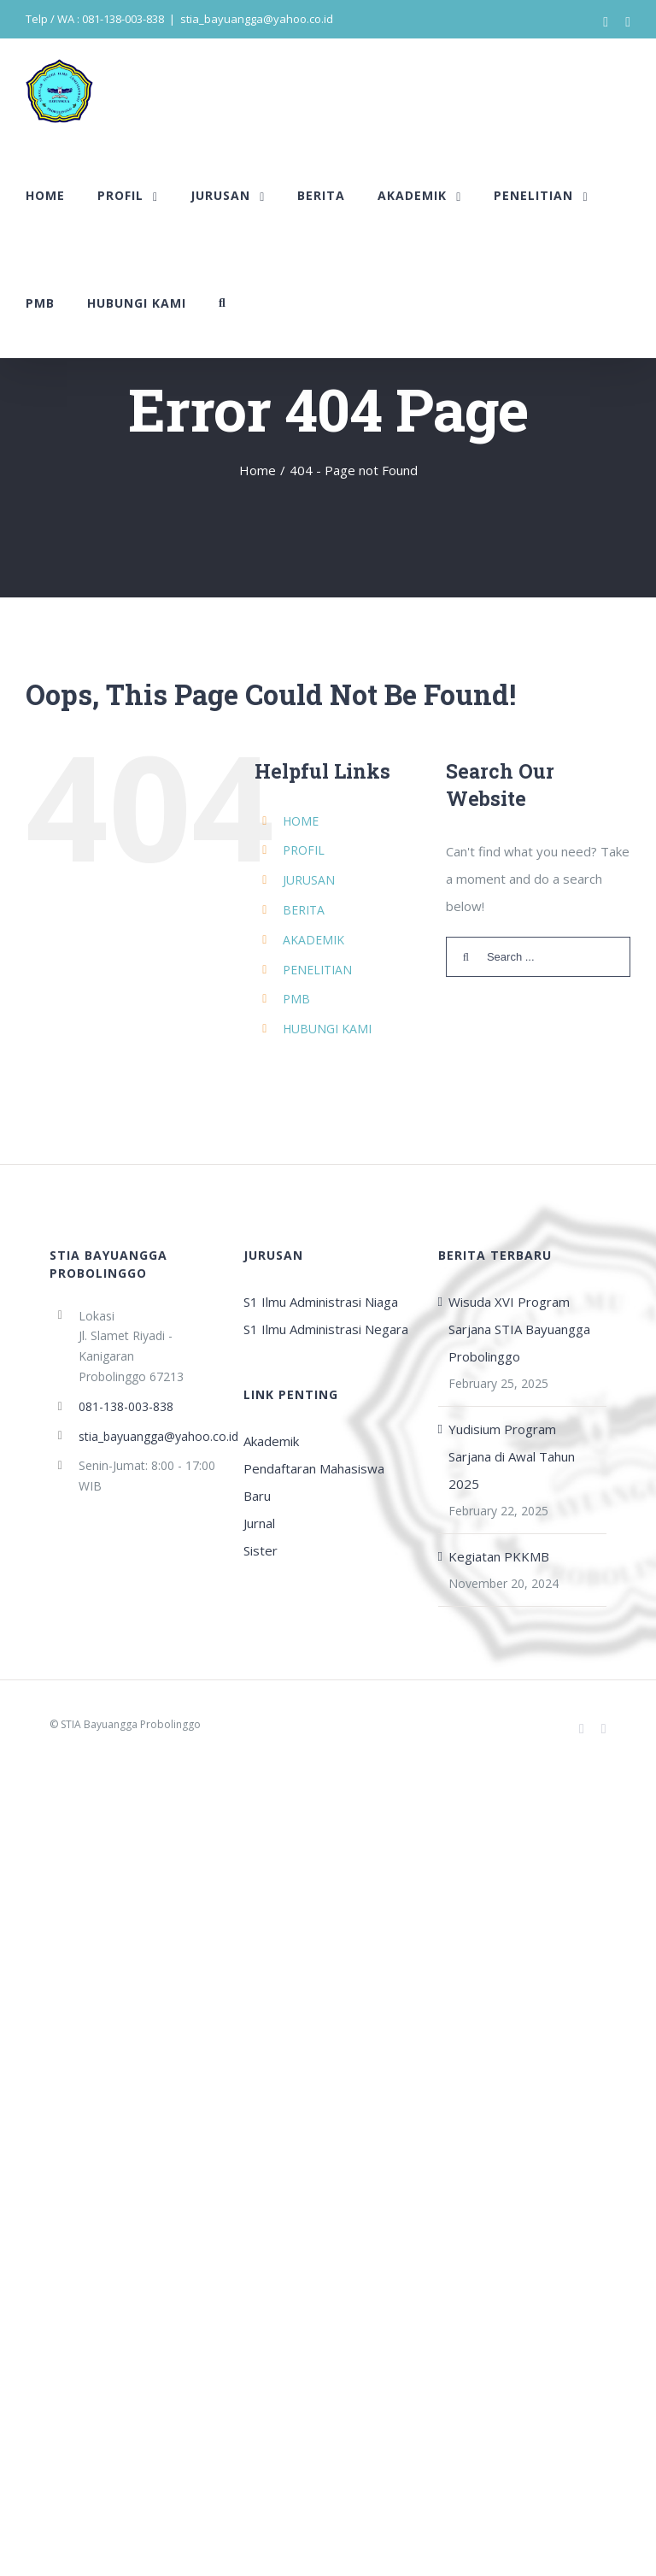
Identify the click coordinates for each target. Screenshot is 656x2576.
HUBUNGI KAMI (327, 1028)
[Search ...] (538, 957)
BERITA (304, 910)
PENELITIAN (317, 970)
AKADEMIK (313, 940)
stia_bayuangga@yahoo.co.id (256, 18)
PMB (296, 999)
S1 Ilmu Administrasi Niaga (320, 1301)
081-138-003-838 (126, 1406)
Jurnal (259, 1523)
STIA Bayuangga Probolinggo (131, 1724)
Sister (260, 1550)
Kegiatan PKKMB (498, 1556)
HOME (301, 821)
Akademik (271, 1441)
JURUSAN (309, 880)
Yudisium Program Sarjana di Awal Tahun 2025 (511, 1456)
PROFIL (304, 850)
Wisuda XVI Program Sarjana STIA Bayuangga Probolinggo (519, 1329)
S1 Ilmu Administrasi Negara (325, 1329)
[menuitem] (45, 196)
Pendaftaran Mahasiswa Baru (313, 1482)
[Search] (222, 303)
